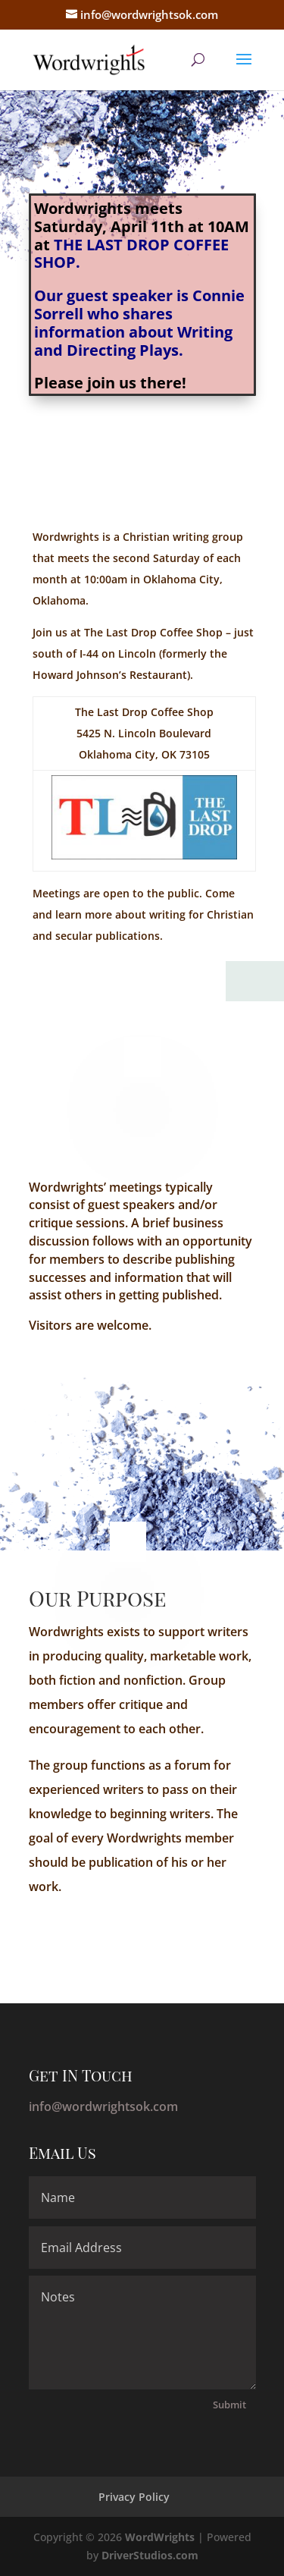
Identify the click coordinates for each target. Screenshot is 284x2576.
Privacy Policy (134, 2497)
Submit (229, 2404)
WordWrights (160, 2537)
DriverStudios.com (149, 2555)
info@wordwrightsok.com (103, 2106)
